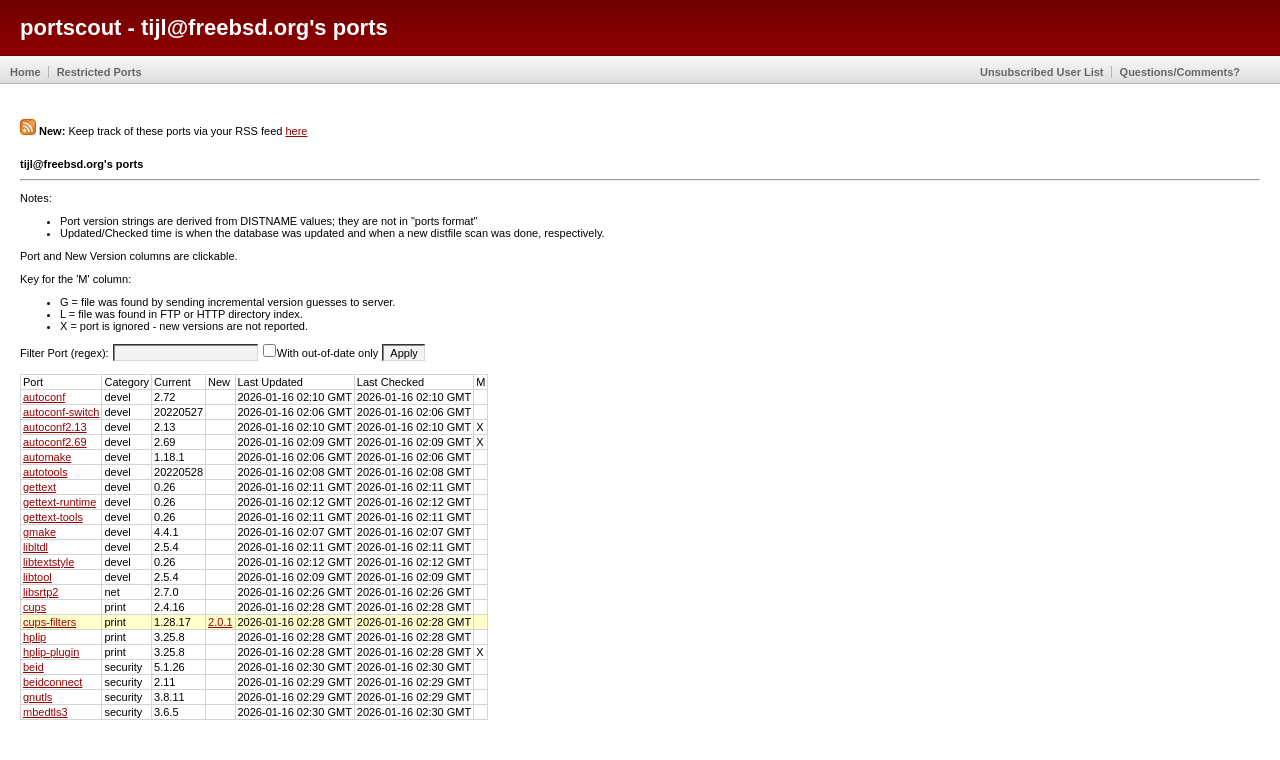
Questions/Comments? (1180, 72)
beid (33, 667)
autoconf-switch (61, 412)
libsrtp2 (40, 592)
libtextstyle (48, 562)
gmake (39, 532)
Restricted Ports (99, 72)
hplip (34, 637)
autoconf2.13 (55, 427)
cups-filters (49, 622)
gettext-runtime (59, 502)
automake (47, 457)
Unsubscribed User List (1041, 72)
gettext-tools (53, 517)
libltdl (35, 547)
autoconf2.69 (55, 442)
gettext (39, 487)
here (296, 131)
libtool (37, 577)
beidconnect (52, 682)
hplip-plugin (51, 652)
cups (34, 607)
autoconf (44, 397)
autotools (45, 472)
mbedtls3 (45, 712)
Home (25, 72)
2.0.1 (220, 622)
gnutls (37, 697)
